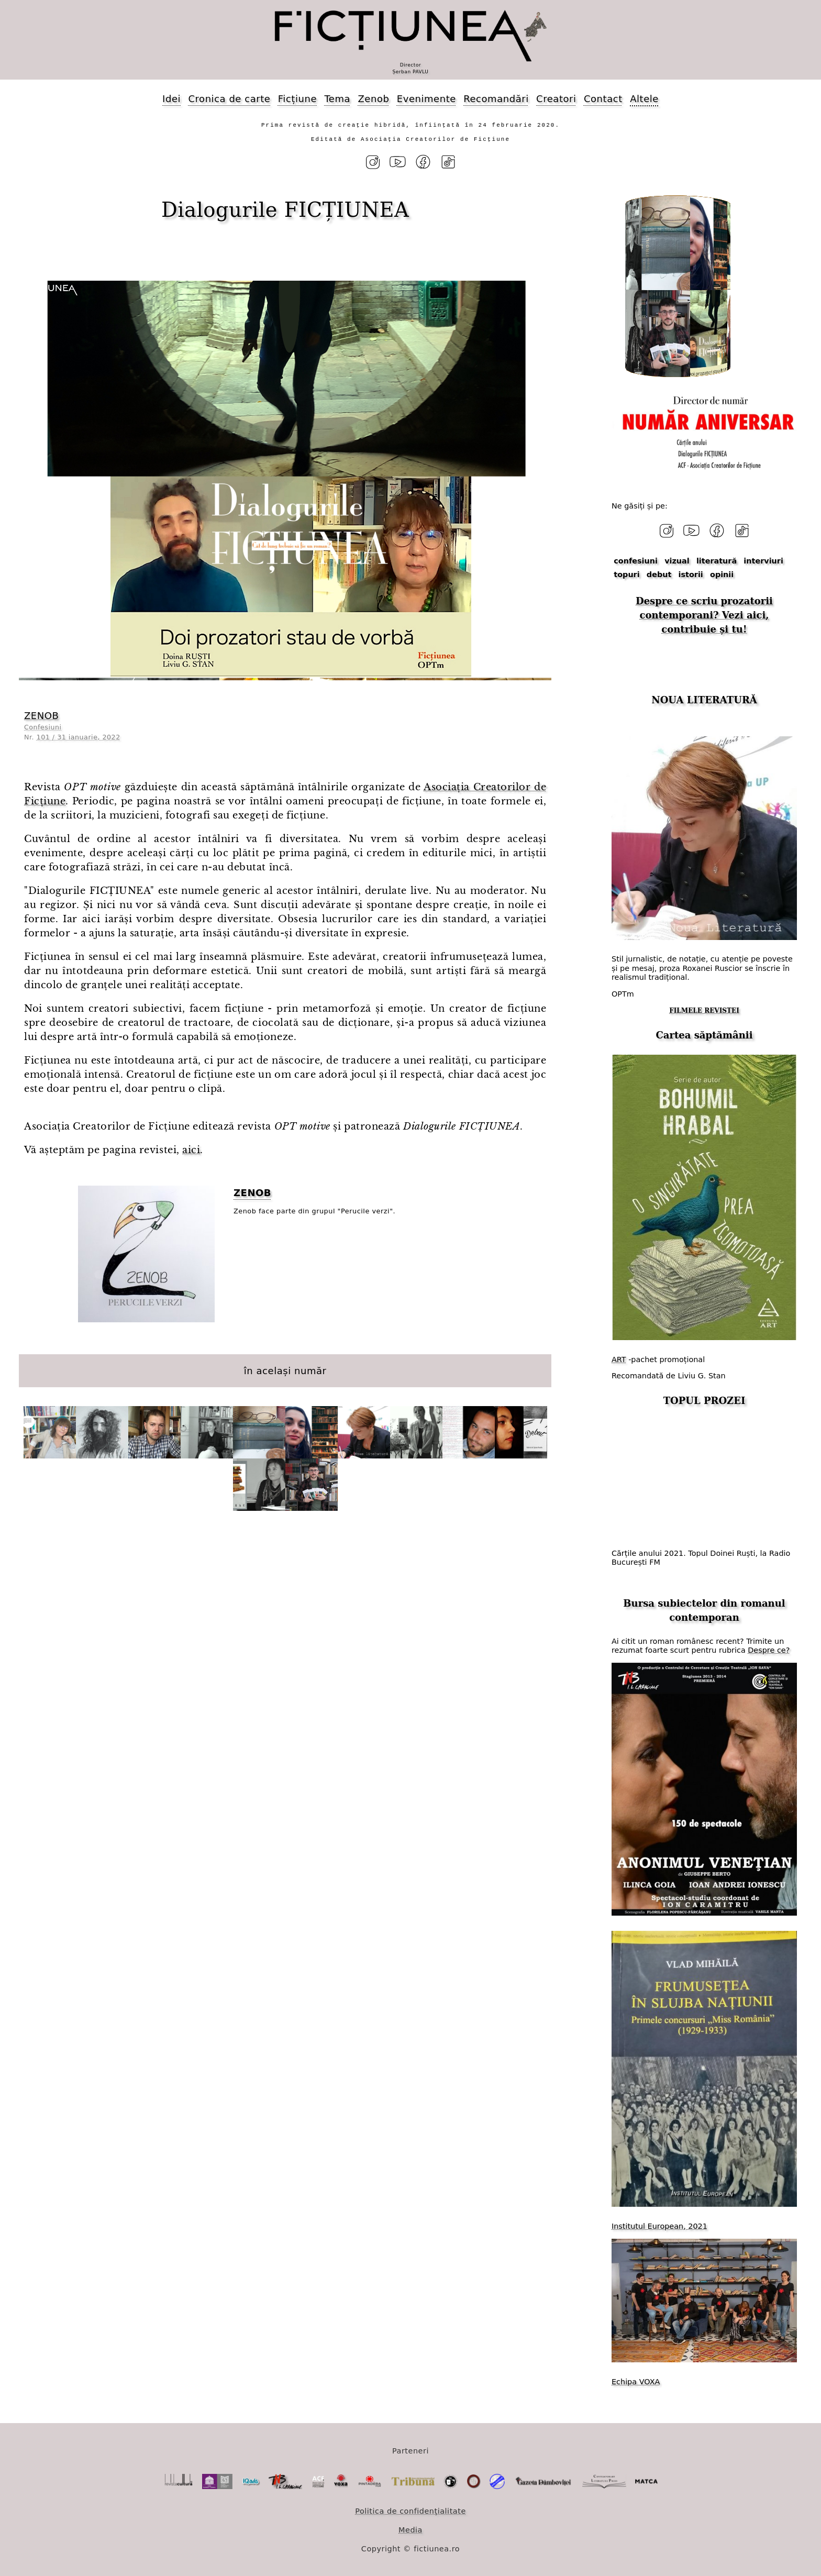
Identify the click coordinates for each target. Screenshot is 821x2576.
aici (191, 1149)
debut (659, 573)
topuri (626, 573)
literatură (716, 560)
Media (410, 2528)
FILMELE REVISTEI (704, 1009)
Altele (644, 98)
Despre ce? (769, 1649)
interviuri (763, 560)
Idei (171, 98)
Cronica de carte (229, 98)
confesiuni (636, 560)
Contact (603, 98)
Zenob (374, 98)
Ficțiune (297, 98)
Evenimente (426, 98)
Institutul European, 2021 (659, 2225)
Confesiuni (43, 727)
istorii (691, 573)
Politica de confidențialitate (410, 2509)
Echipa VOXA (636, 2380)
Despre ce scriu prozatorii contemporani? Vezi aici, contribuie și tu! (704, 614)
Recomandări (495, 98)
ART (619, 1358)
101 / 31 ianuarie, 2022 (78, 736)
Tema (337, 98)
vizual (677, 560)
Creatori (556, 98)
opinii (722, 573)
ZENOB (41, 715)
